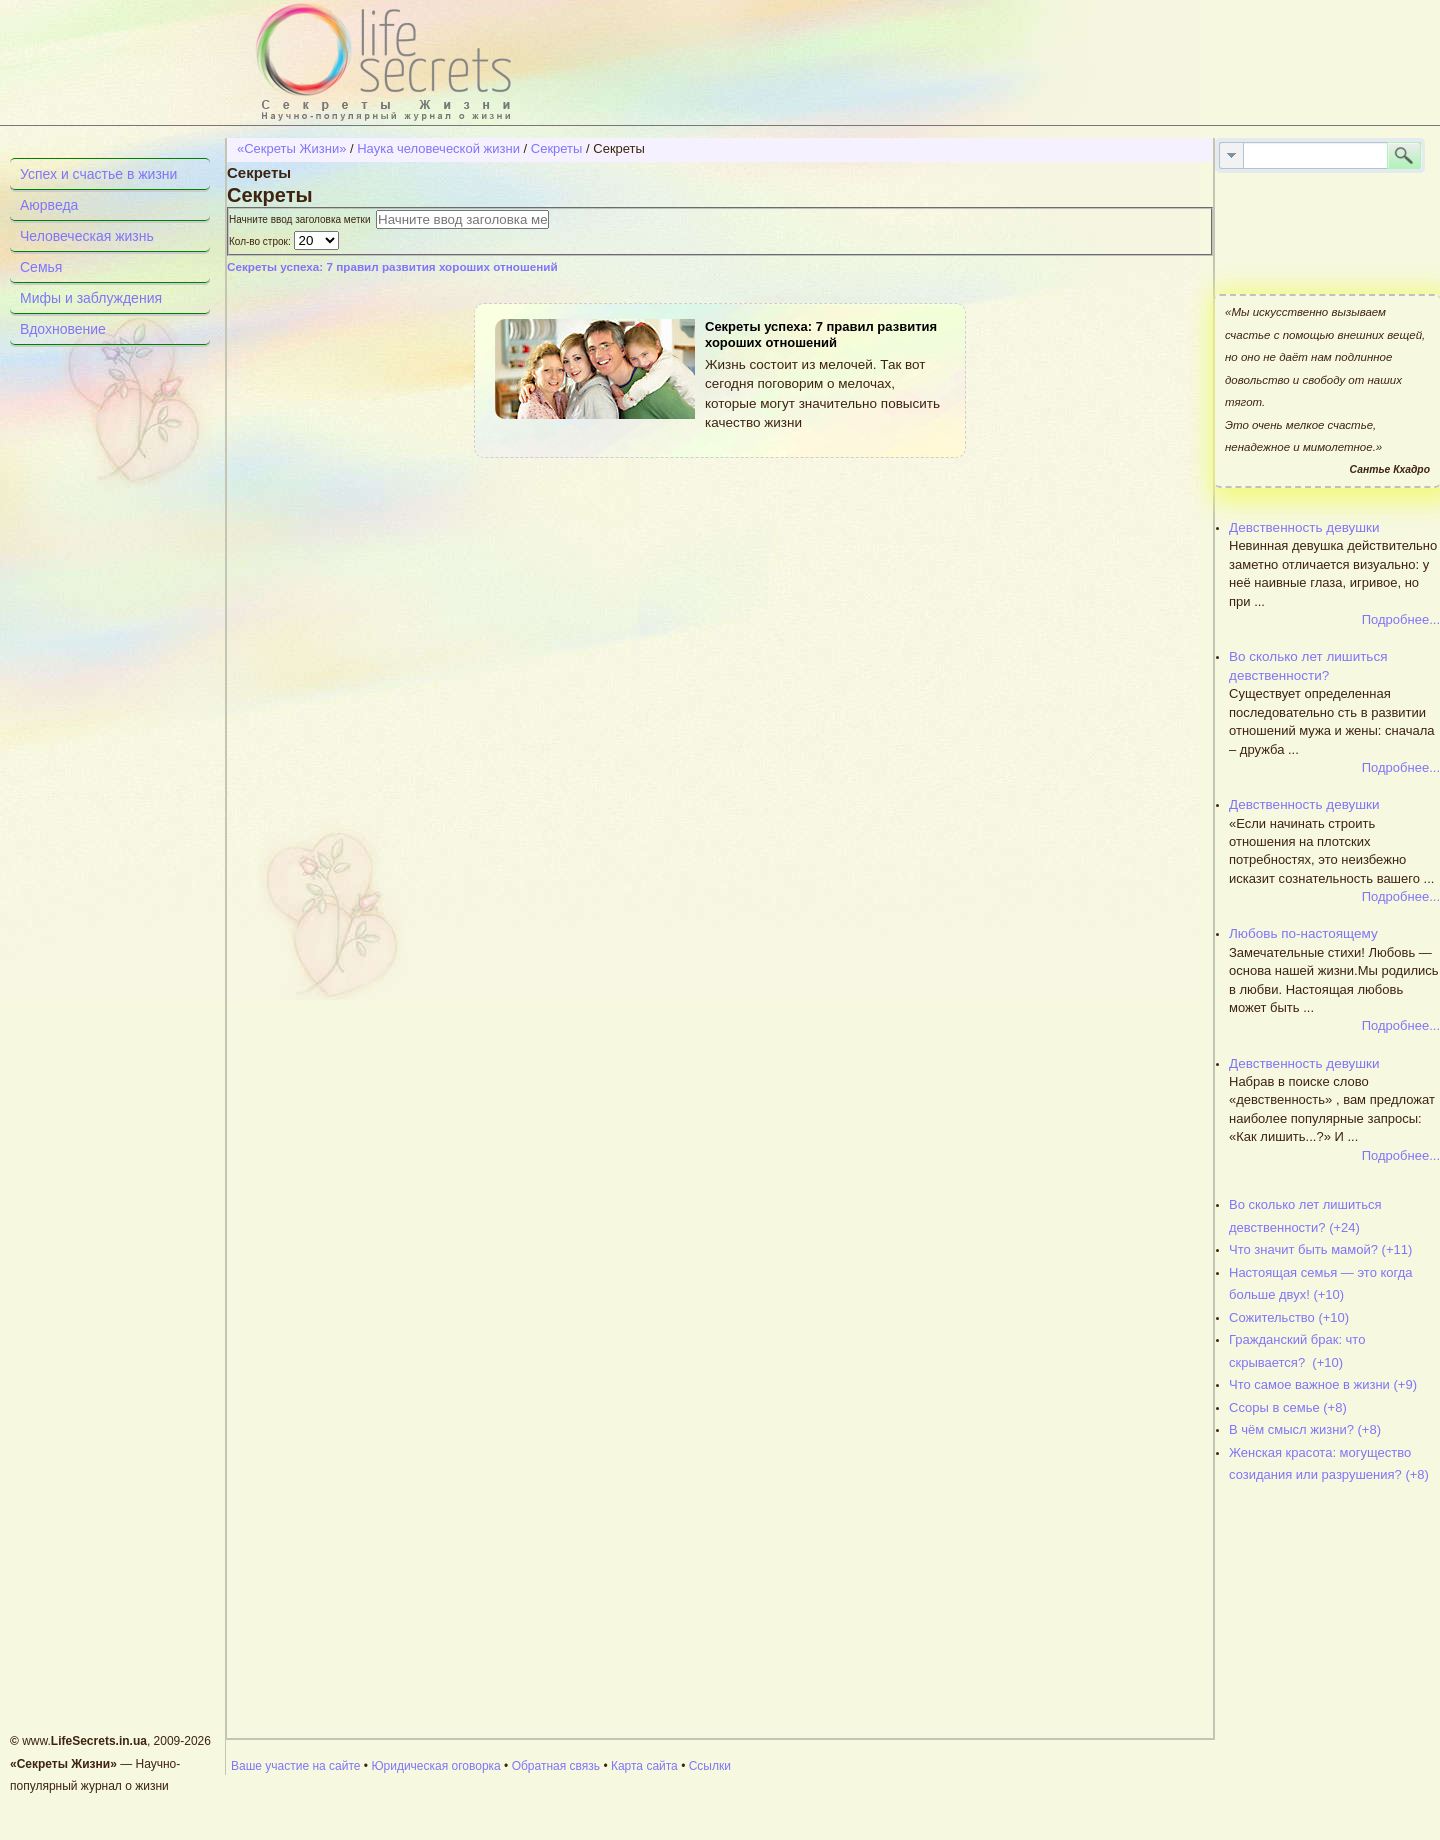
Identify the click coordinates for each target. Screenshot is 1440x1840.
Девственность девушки (1304, 527)
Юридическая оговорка (435, 1766)
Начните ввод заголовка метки (302, 219)
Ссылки (710, 1766)
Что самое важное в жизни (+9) (1323, 1384)
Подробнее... (1401, 619)
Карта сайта (644, 1766)
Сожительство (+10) (1289, 1317)
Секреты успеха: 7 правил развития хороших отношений (392, 266)
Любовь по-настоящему (1303, 933)
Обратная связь (556, 1766)
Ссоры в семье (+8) (1288, 1407)
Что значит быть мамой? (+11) (1320, 1249)
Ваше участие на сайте (296, 1766)
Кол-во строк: (261, 241)
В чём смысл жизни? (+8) (1305, 1429)
